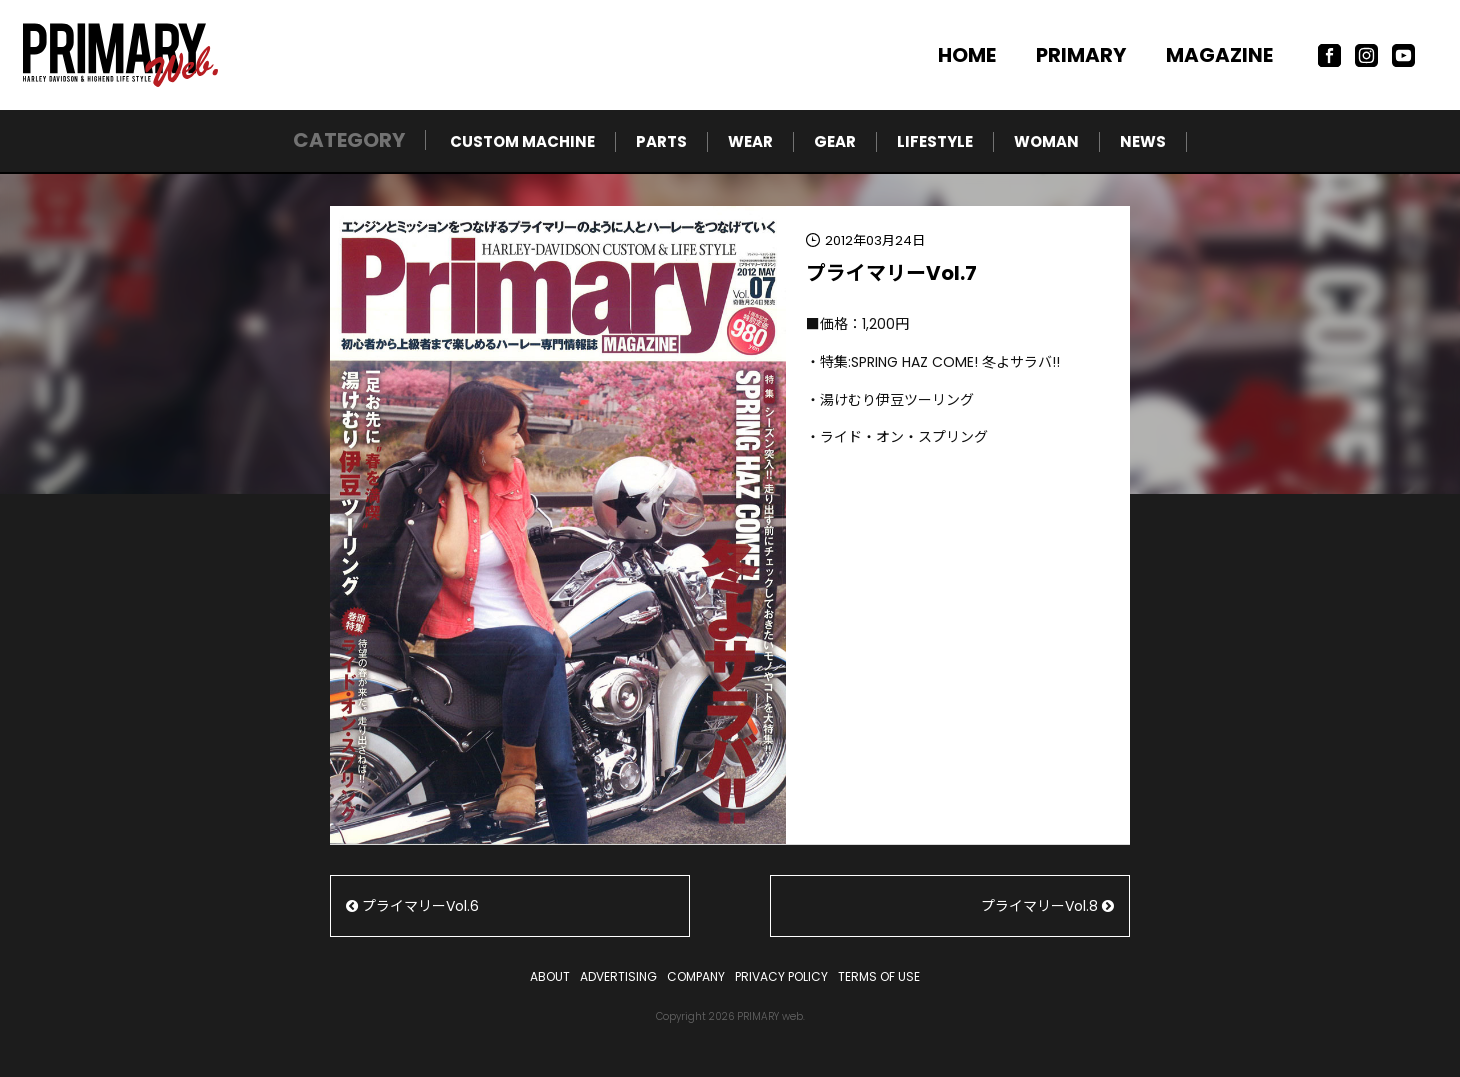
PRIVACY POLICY (781, 976)
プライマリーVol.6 (412, 906)
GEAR (835, 141)
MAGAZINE (1219, 55)
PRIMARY (1081, 55)
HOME (967, 55)
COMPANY (696, 976)
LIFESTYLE (935, 141)
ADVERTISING (618, 976)
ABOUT (550, 976)
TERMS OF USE (879, 976)
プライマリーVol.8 (1047, 906)
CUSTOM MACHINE (522, 141)
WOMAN (1046, 141)
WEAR (750, 141)
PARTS (661, 141)
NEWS (1143, 141)
